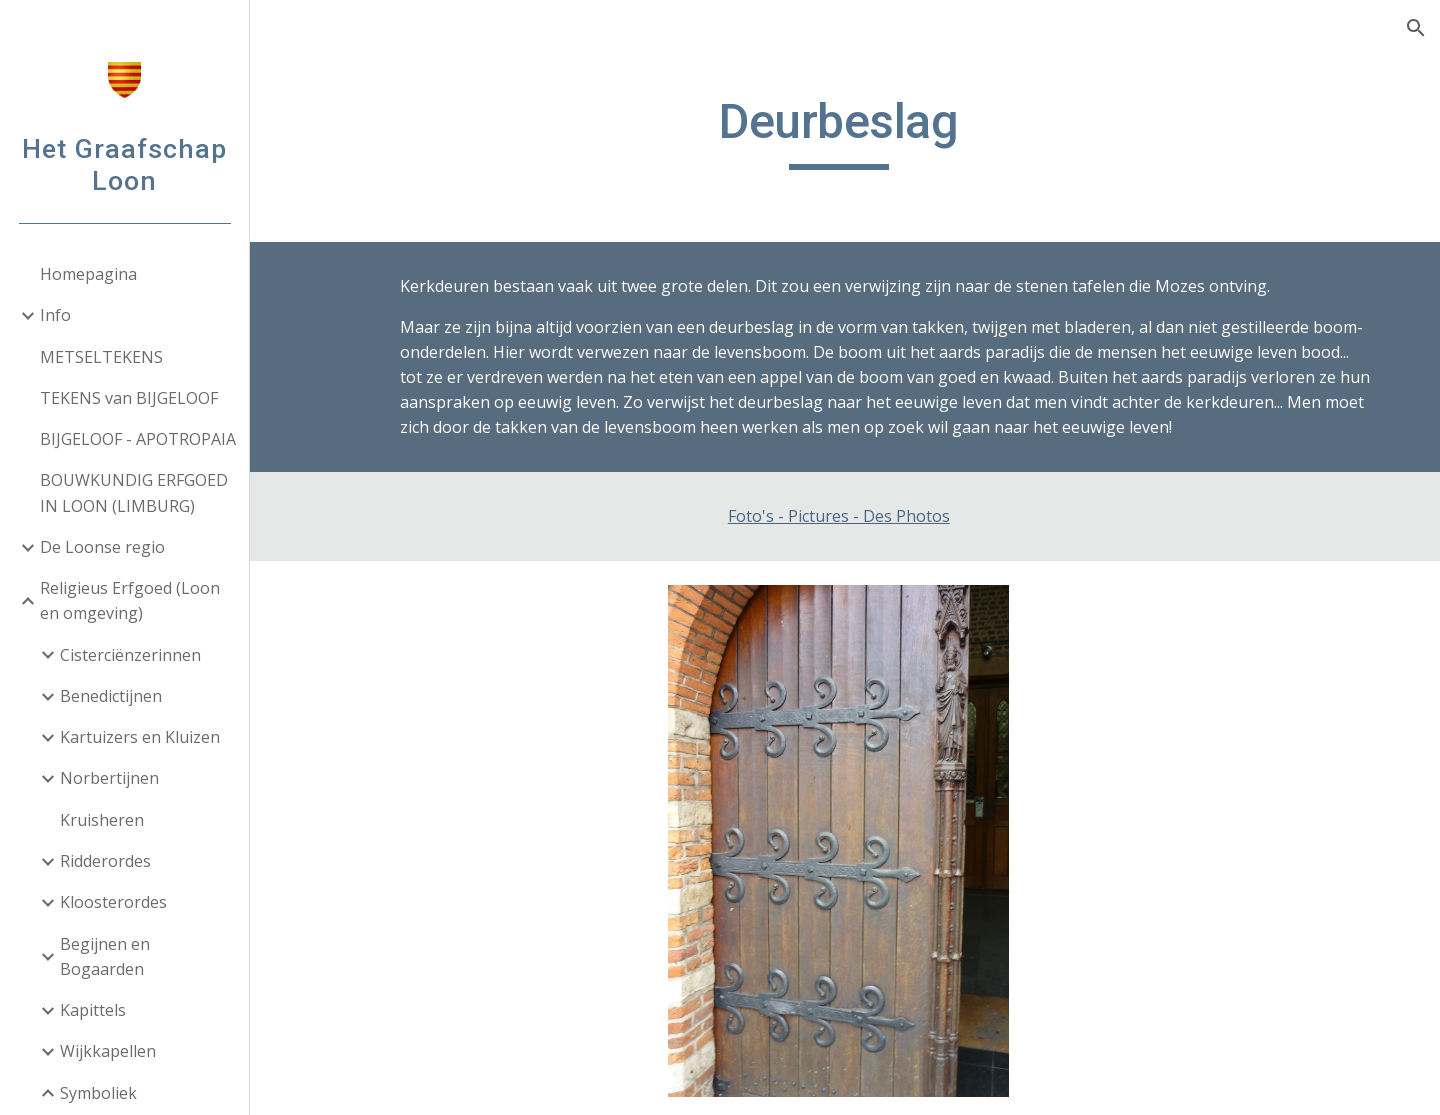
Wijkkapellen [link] (108, 1051)
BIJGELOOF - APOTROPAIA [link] (138, 439)
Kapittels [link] (93, 1010)
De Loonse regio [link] (102, 547)
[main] (845, 131)
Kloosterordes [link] (113, 902)
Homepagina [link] (88, 274)
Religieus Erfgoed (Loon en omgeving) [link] (130, 600)
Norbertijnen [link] (109, 778)
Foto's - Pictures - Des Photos (845, 516)
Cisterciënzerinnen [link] (130, 655)
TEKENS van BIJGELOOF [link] (129, 398)
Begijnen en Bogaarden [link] (105, 956)
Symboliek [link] (98, 1093)
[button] (1416, 28)
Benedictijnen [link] (111, 696)
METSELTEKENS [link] (101, 357)
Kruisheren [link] (102, 820)
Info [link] (55, 315)
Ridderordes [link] (105, 861)
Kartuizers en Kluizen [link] (140, 737)
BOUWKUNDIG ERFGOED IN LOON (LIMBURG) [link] (134, 492)
